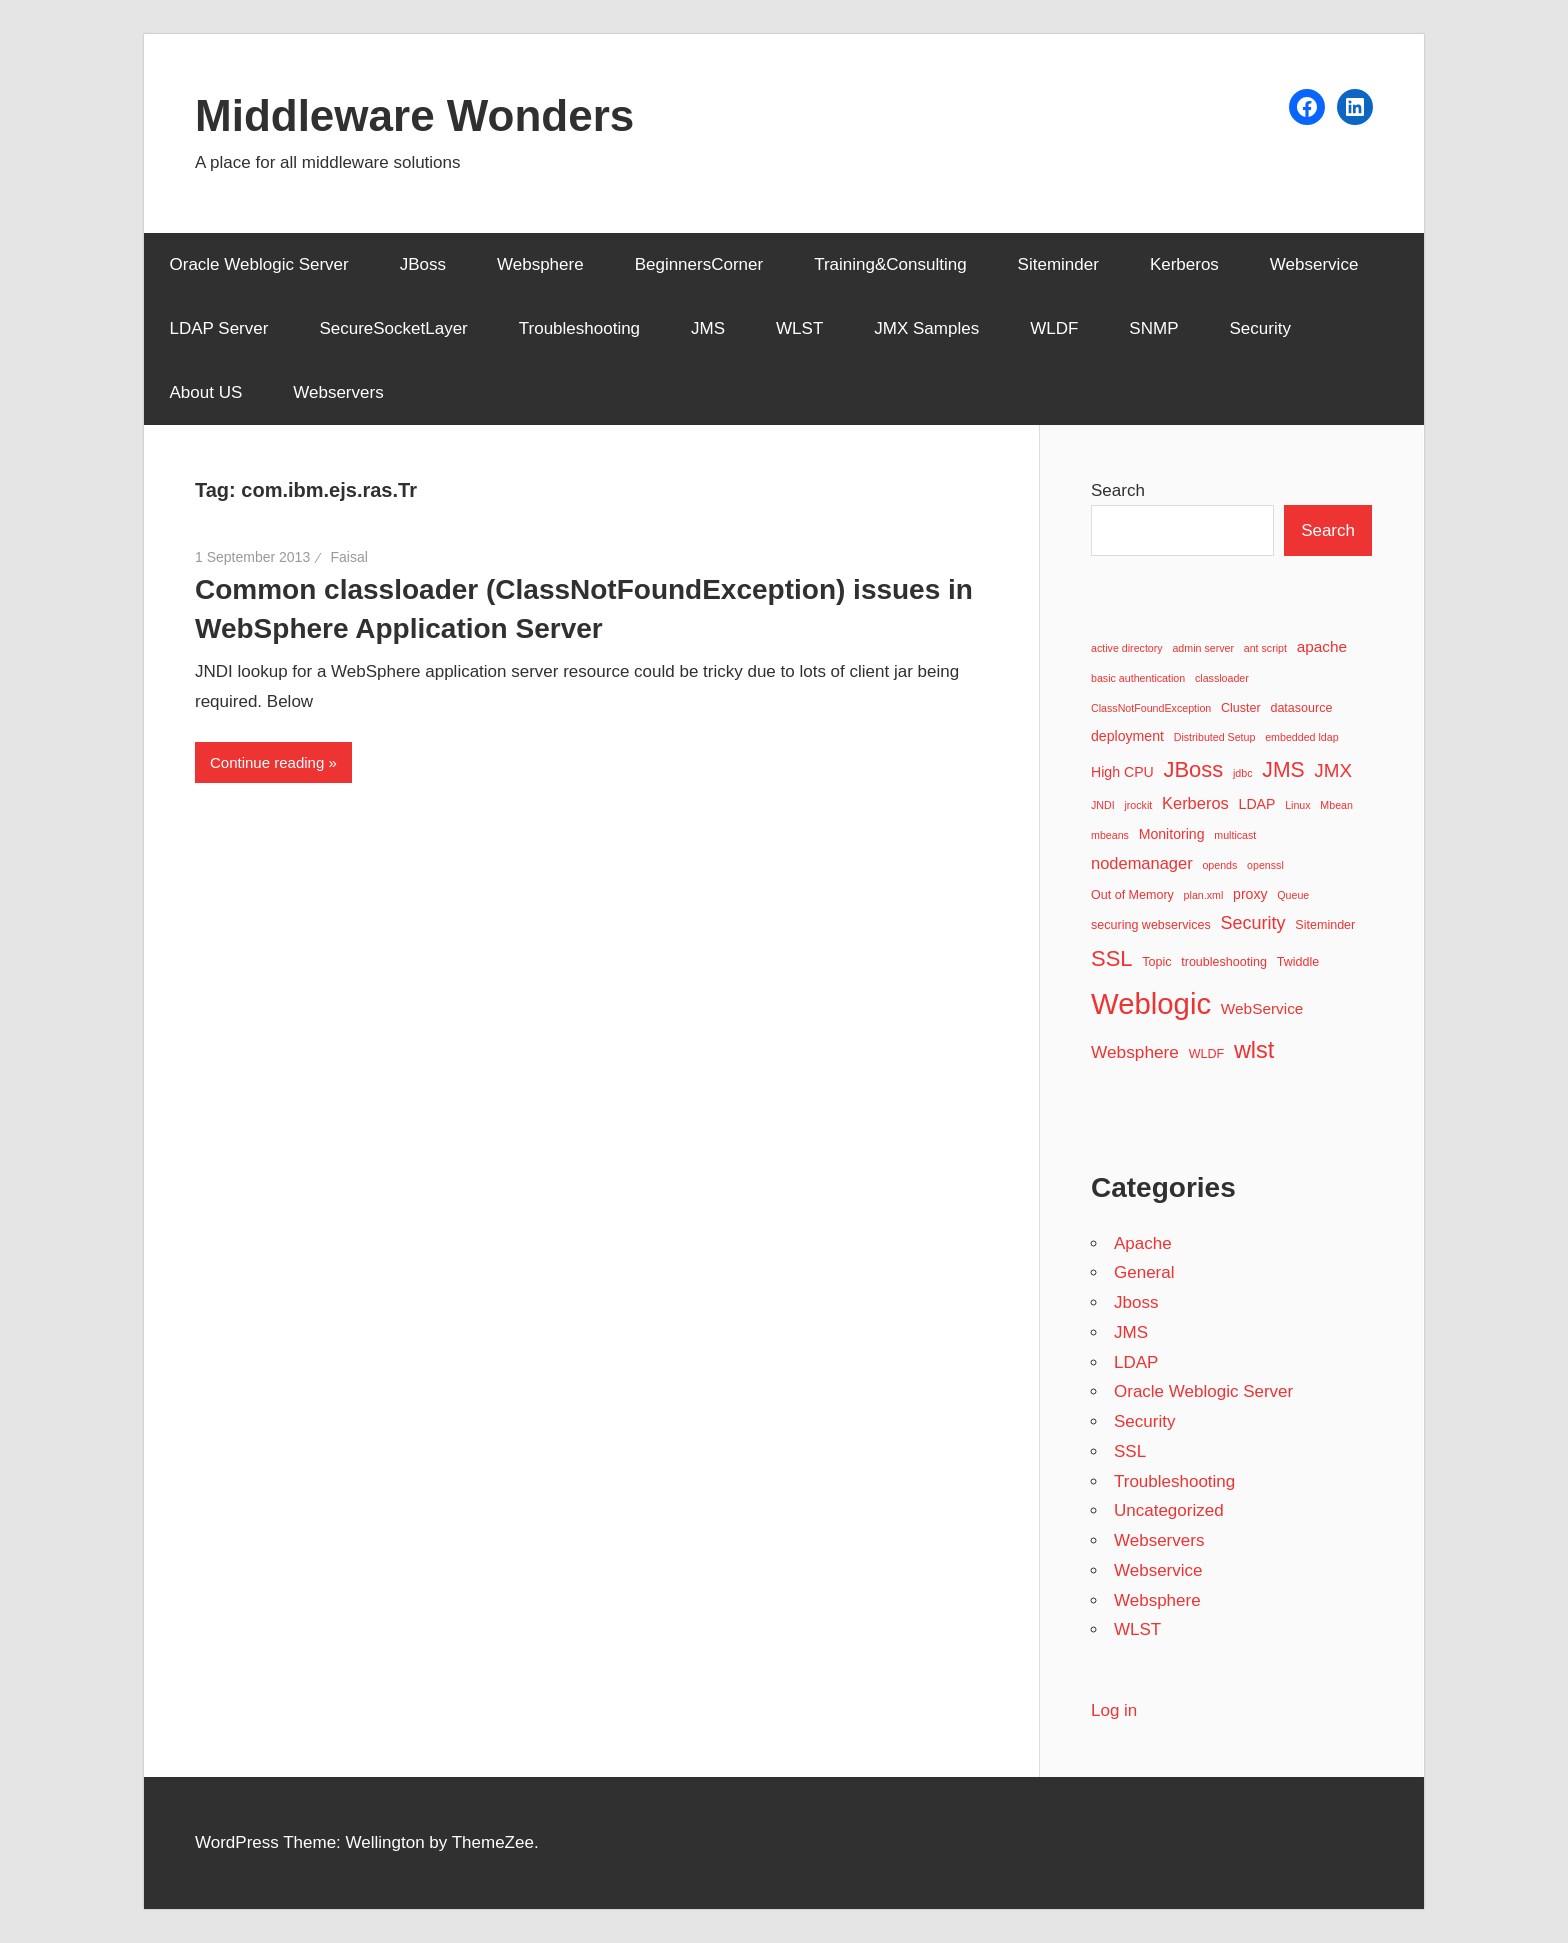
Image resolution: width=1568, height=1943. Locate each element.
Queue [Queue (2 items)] (1293, 895)
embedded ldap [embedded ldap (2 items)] (1301, 737)
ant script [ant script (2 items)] (1265, 648)
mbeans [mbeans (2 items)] (1110, 835)
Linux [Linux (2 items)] (1297, 805)
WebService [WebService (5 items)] (1262, 1008)
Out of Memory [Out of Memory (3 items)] (1132, 895)
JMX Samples (926, 328)
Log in (1114, 1710)
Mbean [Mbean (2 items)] (1336, 805)
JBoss (423, 264)
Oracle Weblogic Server (259, 264)
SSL (1130, 1451)
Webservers (338, 392)
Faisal (348, 557)
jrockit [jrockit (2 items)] (1138, 805)
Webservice (1314, 264)
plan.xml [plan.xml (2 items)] (1204, 895)
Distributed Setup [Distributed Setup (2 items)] (1215, 737)
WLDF (1054, 328)
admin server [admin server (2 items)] (1203, 648)
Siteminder (1058, 264)
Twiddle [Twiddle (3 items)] (1298, 962)
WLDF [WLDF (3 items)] (1207, 1054)
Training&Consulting (890, 264)
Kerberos (1184, 264)
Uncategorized (1169, 1510)
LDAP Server (219, 328)
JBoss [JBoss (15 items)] (1193, 769)
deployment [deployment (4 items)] (1127, 736)
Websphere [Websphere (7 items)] (1135, 1052)
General (1144, 1272)
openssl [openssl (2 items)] (1265, 865)
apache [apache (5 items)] (1322, 646)
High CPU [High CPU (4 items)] (1122, 772)
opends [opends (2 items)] (1219, 865)
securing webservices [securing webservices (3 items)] (1151, 925)
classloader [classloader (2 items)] (1222, 678)
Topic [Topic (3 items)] (1156, 962)
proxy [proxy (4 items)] (1250, 894)
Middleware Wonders (414, 115)
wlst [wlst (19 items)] (1254, 1050)
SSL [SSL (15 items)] (1112, 958)
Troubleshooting (579, 328)
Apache (1143, 1243)
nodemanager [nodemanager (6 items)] (1142, 863)
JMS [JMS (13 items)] (1283, 769)
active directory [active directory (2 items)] (1127, 648)
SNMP (1153, 328)
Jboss (1136, 1302)
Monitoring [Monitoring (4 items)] (1172, 834)
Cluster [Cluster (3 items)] (1241, 708)
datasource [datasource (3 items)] (1301, 708)
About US (206, 392)
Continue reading (267, 762)
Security (1259, 328)
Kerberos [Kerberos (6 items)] (1195, 803)
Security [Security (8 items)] (1253, 923)
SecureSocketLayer (393, 328)
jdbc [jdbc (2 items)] (1243, 773)
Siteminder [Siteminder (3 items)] (1325, 925)
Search (1118, 490)
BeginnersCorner (699, 264)
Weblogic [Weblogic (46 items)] (1151, 1003)
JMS (708, 328)
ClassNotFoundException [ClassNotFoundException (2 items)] (1151, 708)
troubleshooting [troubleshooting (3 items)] (1224, 962)
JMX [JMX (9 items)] (1333, 770)
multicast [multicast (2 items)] (1235, 835)
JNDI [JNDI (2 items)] (1103, 805)
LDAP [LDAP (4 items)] (1257, 804)
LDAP (1136, 1362)
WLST (799, 328)
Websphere (540, 264)
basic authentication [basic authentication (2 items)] (1138, 678)
